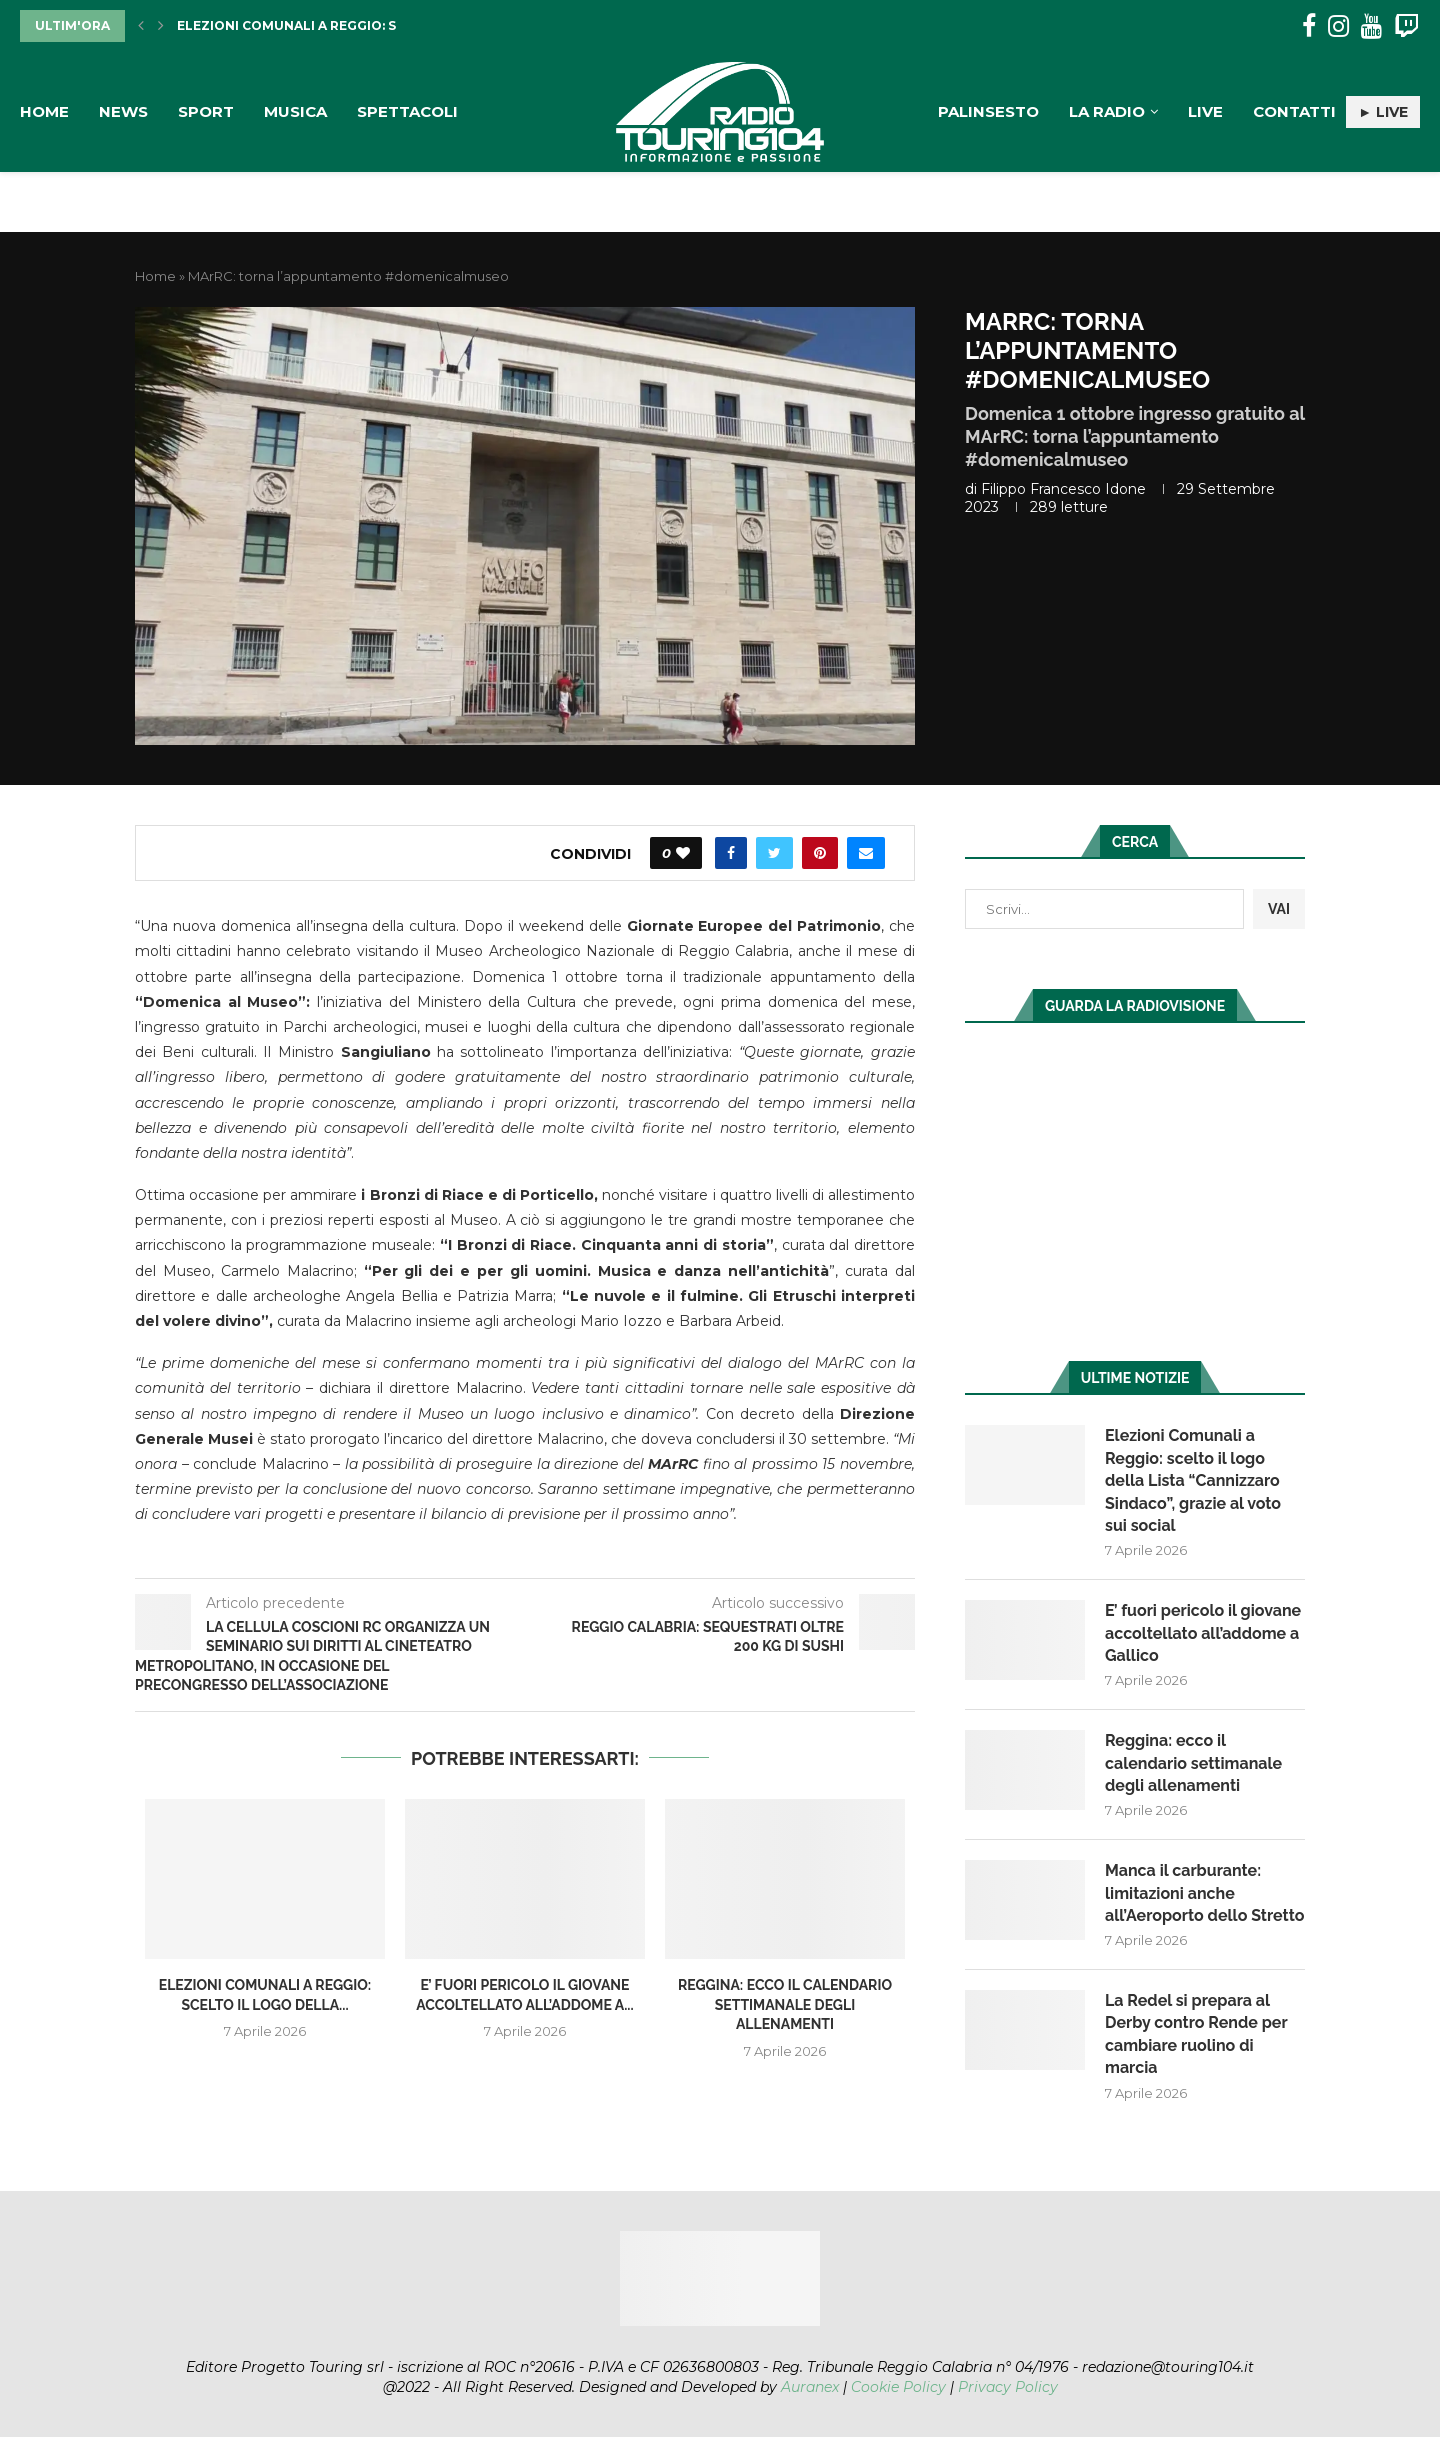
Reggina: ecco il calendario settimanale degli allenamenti (785, 2004)
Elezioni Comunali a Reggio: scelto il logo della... (365, 25)
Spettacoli (407, 111)
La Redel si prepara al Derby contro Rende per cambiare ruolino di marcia (1196, 2034)
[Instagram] (1338, 26)
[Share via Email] (866, 853)
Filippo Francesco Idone (1063, 489)
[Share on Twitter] (774, 853)
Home (44, 111)
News (123, 111)
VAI (1279, 909)
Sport (206, 111)
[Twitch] (1406, 26)
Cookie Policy (898, 2387)
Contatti (1294, 111)
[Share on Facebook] (731, 853)
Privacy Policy (1008, 2387)
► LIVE (1383, 112)
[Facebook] (1309, 26)
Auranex (810, 2387)
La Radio (1107, 111)
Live (1205, 111)
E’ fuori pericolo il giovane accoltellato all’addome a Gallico (1203, 1633)
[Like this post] (683, 853)
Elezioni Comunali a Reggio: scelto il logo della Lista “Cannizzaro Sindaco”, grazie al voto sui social (1193, 1480)
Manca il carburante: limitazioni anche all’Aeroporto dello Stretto (1204, 1893)
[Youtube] (1371, 26)
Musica (295, 111)
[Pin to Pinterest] (820, 853)
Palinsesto (988, 111)
